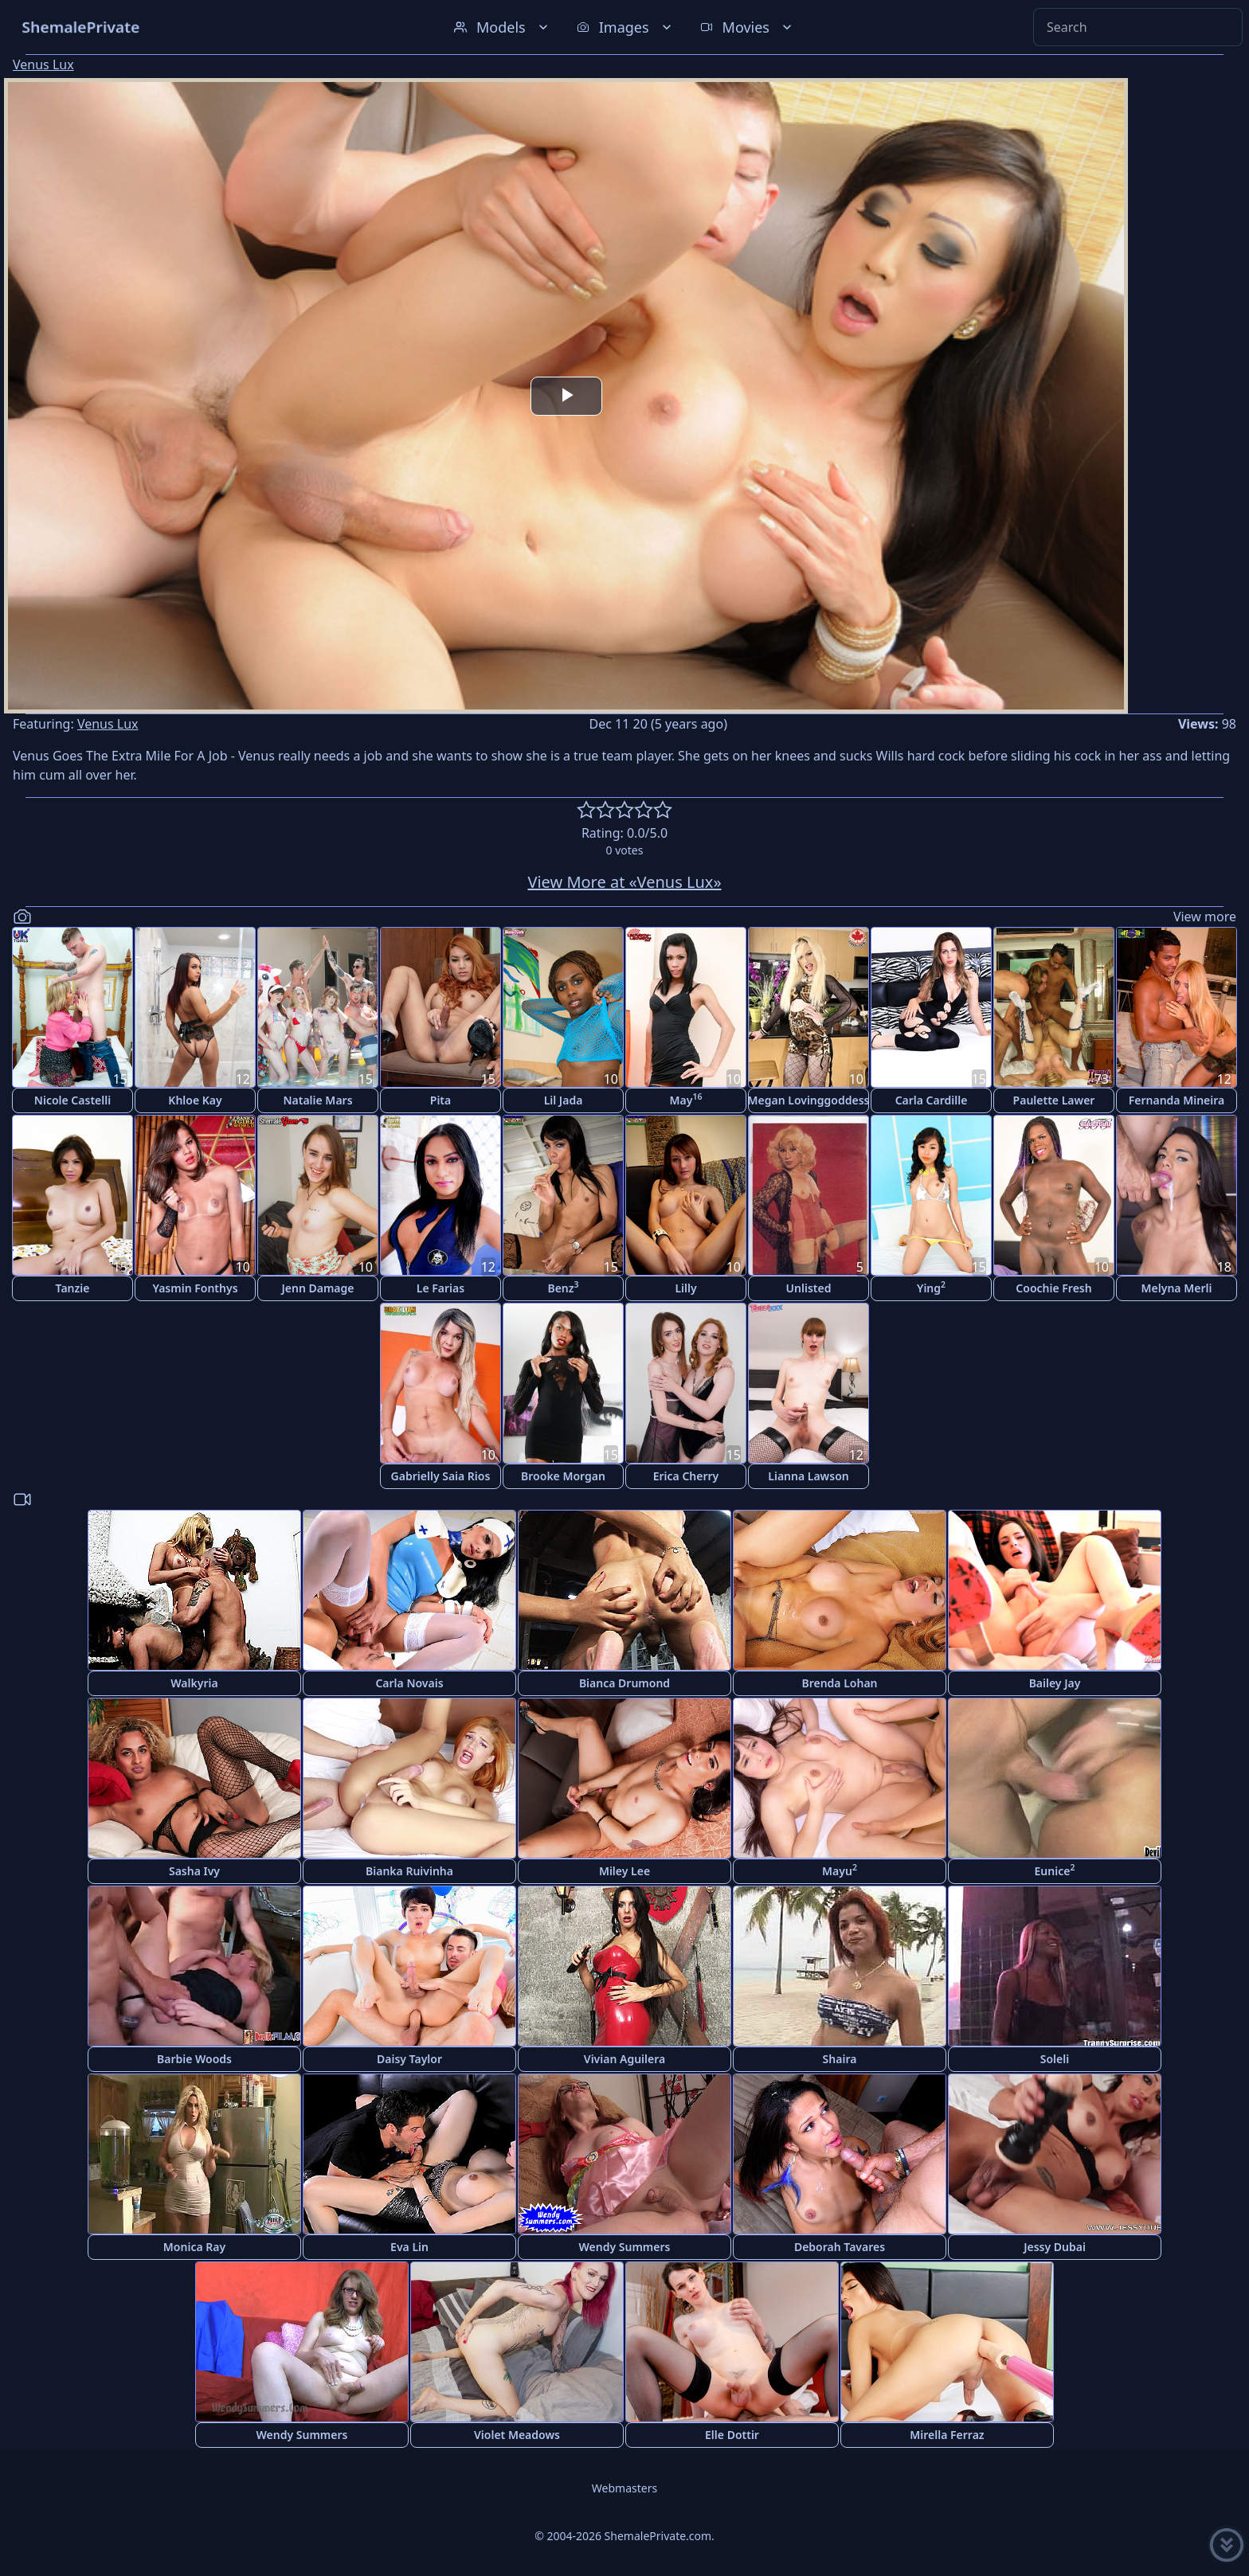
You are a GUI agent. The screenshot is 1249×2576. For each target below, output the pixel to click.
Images (626, 27)
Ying (931, 1287)
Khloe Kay (194, 1100)
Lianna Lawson (808, 1475)
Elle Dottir (732, 2434)
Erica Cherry (686, 1475)
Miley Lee (624, 1870)
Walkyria (193, 1683)
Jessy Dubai (1055, 2246)
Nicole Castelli (72, 1100)
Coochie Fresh (1053, 1288)
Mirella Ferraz (947, 2434)
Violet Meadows (517, 2434)
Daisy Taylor (409, 2058)
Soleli (1054, 2058)
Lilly (685, 1288)
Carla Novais (409, 1683)
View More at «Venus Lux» (624, 882)
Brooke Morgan (563, 1475)
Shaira (840, 2058)
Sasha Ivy (194, 1870)
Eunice (1055, 1870)
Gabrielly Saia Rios (441, 1475)
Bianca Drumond (624, 1683)
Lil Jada (563, 1100)
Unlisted (809, 1288)
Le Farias (440, 1288)
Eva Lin (409, 2246)
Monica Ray (194, 2246)
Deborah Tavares (839, 2246)
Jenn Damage (317, 1288)
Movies (747, 27)
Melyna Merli (1176, 1288)
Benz (562, 1287)
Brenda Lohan (839, 1683)
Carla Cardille (931, 1100)
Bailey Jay (1055, 1683)
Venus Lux (43, 64)
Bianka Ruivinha (409, 1870)
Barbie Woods (194, 2058)
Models (502, 27)
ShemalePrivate (81, 26)
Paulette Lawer (1054, 1100)
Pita (440, 1100)
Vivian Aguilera (624, 2058)
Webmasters (624, 2488)
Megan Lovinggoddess (808, 1100)
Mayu (839, 1870)
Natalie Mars (317, 1100)
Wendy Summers (625, 2246)
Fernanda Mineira (1176, 1100)
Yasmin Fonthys (194, 1288)
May (686, 1099)
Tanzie (73, 1288)
